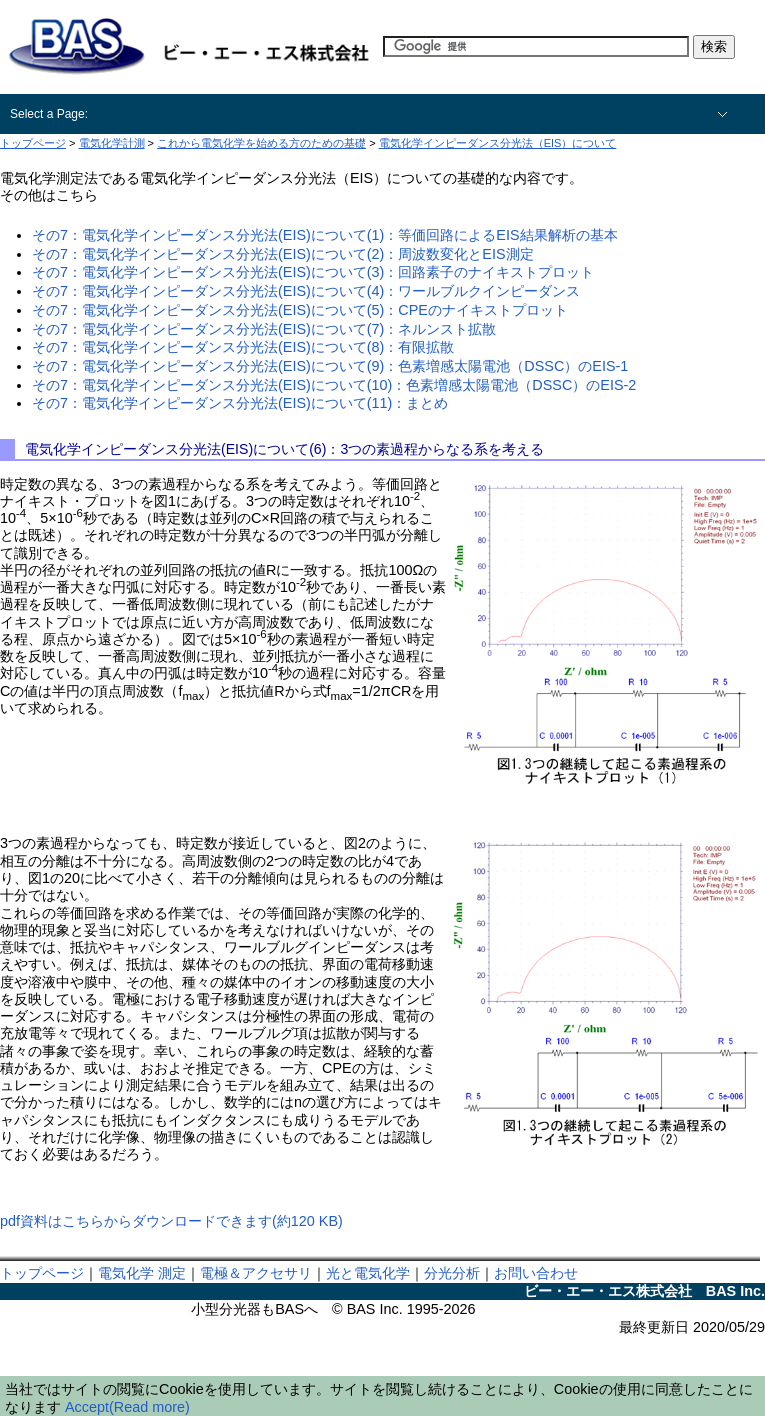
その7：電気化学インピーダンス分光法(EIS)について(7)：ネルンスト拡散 (264, 329)
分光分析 (452, 1273)
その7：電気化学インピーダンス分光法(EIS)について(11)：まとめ (240, 403)
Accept (87, 1407)
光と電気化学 (368, 1273)
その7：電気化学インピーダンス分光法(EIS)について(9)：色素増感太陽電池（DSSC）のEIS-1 (330, 366)
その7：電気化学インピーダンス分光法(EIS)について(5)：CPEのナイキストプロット (300, 310)
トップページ (42, 1273)
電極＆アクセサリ (256, 1273)
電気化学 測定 (142, 1273)
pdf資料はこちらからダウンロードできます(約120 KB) (171, 1221)
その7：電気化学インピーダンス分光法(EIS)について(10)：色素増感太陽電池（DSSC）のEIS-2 (334, 385)
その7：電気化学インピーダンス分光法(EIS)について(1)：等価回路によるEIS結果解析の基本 (325, 235)
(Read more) (149, 1407)
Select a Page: (49, 114)
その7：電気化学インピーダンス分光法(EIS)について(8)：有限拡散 (243, 347)
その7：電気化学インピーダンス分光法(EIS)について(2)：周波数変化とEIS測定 (283, 254)
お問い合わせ (536, 1273)
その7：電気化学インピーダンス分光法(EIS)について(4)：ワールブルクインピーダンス (306, 291)
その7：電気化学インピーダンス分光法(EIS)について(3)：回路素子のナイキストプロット (313, 272)
